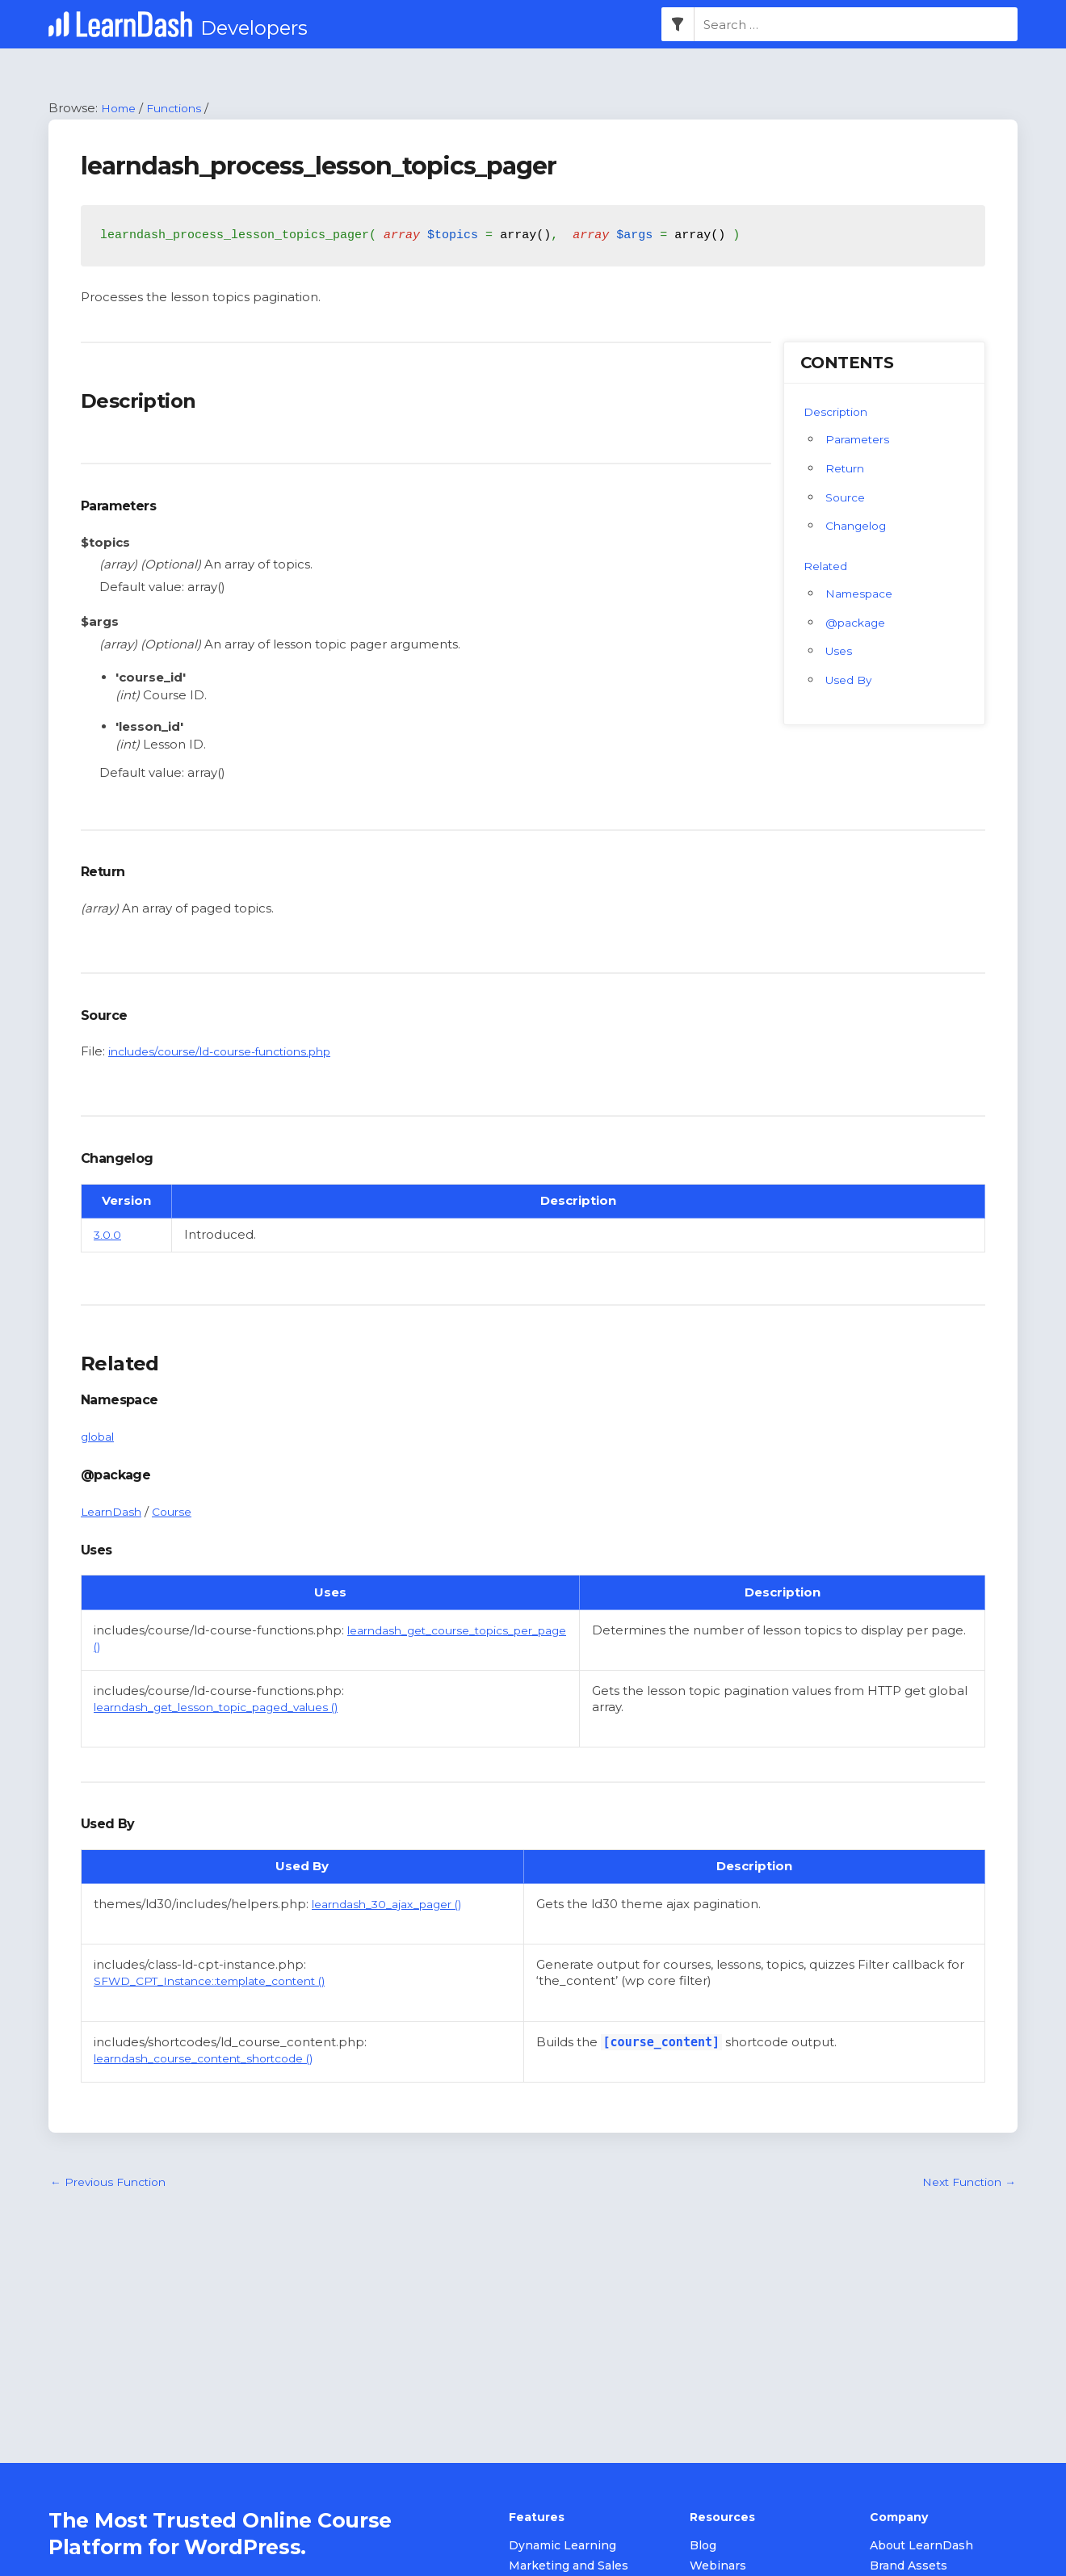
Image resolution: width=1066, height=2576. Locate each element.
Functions (181, 108)
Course (180, 1512)
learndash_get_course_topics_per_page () (223, 1647)
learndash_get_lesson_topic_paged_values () (231, 1724)
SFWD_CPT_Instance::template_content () (224, 1998)
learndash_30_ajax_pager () (396, 1921)
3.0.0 (108, 1236)
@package (858, 623)
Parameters (861, 439)
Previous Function (113, 2201)
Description (839, 412)
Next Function (964, 2201)
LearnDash (114, 1512)
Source (847, 498)
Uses (840, 652)
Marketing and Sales (568, 2567)
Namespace (863, 594)
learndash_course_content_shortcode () (217, 2075)
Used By (851, 681)
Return (846, 468)
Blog (703, 2547)
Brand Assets (908, 2567)
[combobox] (856, 25)
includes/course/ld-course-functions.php (232, 1052)
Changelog (859, 527)
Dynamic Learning (562, 2547)
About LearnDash (921, 2547)
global (100, 1437)
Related (828, 566)
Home (121, 108)
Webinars (718, 2567)
